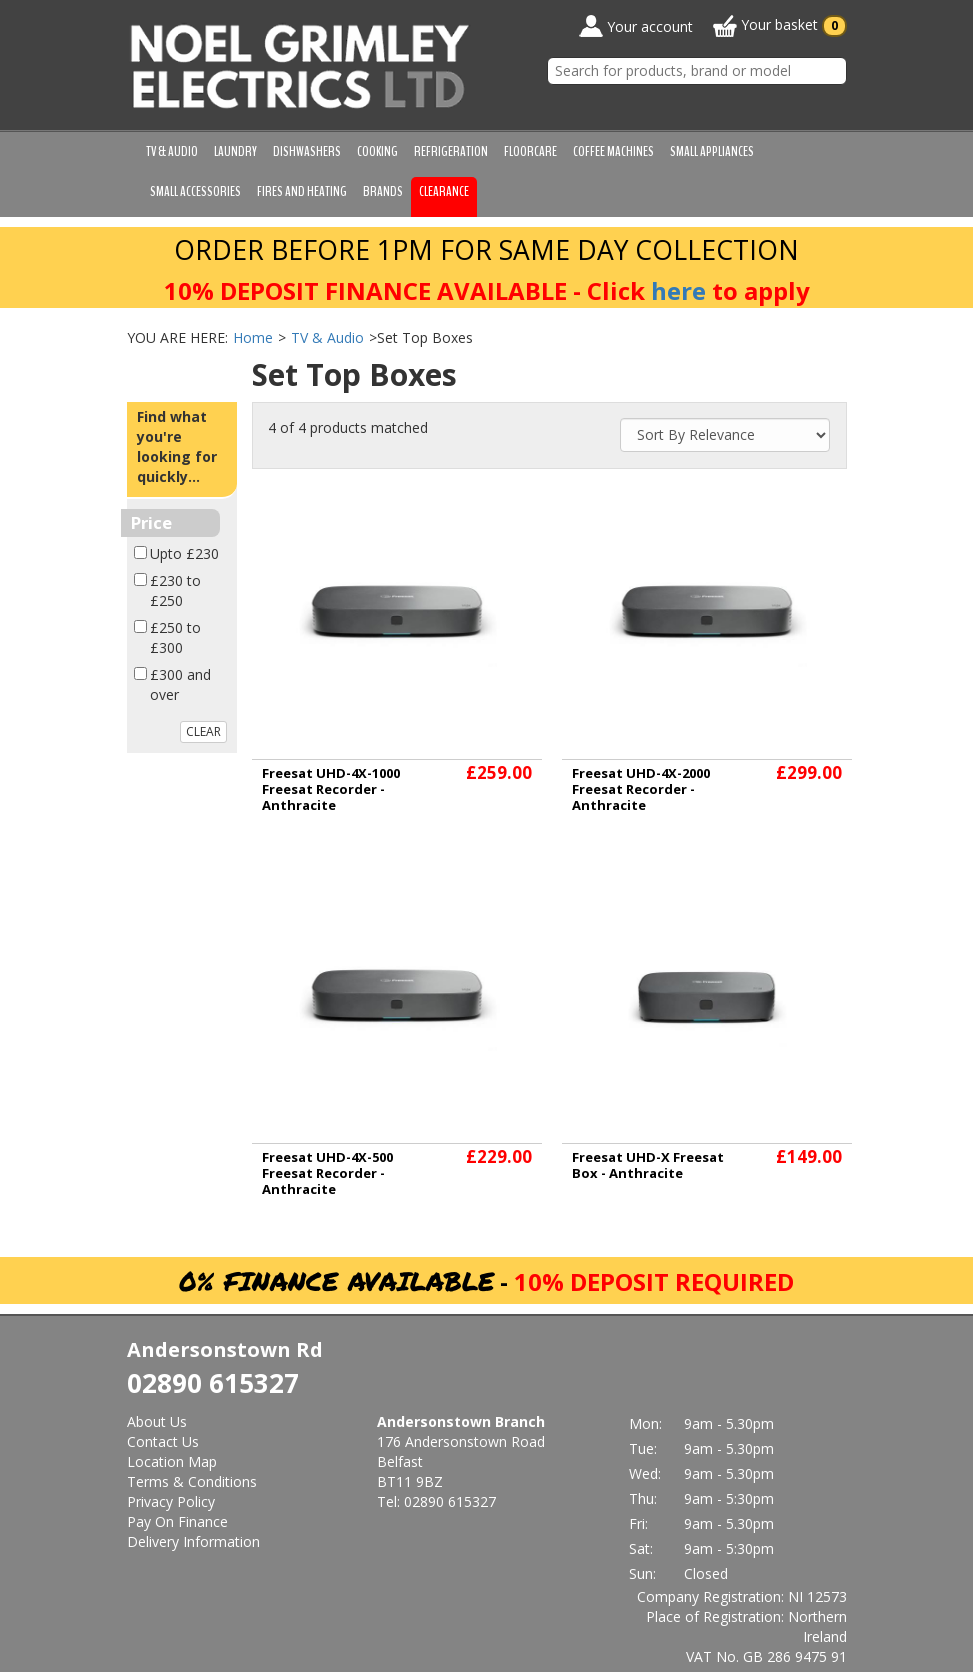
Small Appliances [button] (712, 151)
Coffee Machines (613, 151)
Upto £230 (184, 553)
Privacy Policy (171, 1501)
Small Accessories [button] (195, 191)
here (678, 290)
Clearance (444, 191)
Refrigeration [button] (451, 151)
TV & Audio (327, 337)
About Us (157, 1421)
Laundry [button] (235, 151)
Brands (383, 191)
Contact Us (163, 1441)
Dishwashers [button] (307, 151)
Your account (636, 26)
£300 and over (180, 684)
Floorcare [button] (530, 151)
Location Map (172, 1461)
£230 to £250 (175, 590)
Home (253, 337)
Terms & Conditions (192, 1481)
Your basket (780, 26)
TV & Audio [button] (172, 151)
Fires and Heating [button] (302, 191)
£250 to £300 (175, 637)
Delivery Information (193, 1541)
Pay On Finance (177, 1521)
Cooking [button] (377, 151)
